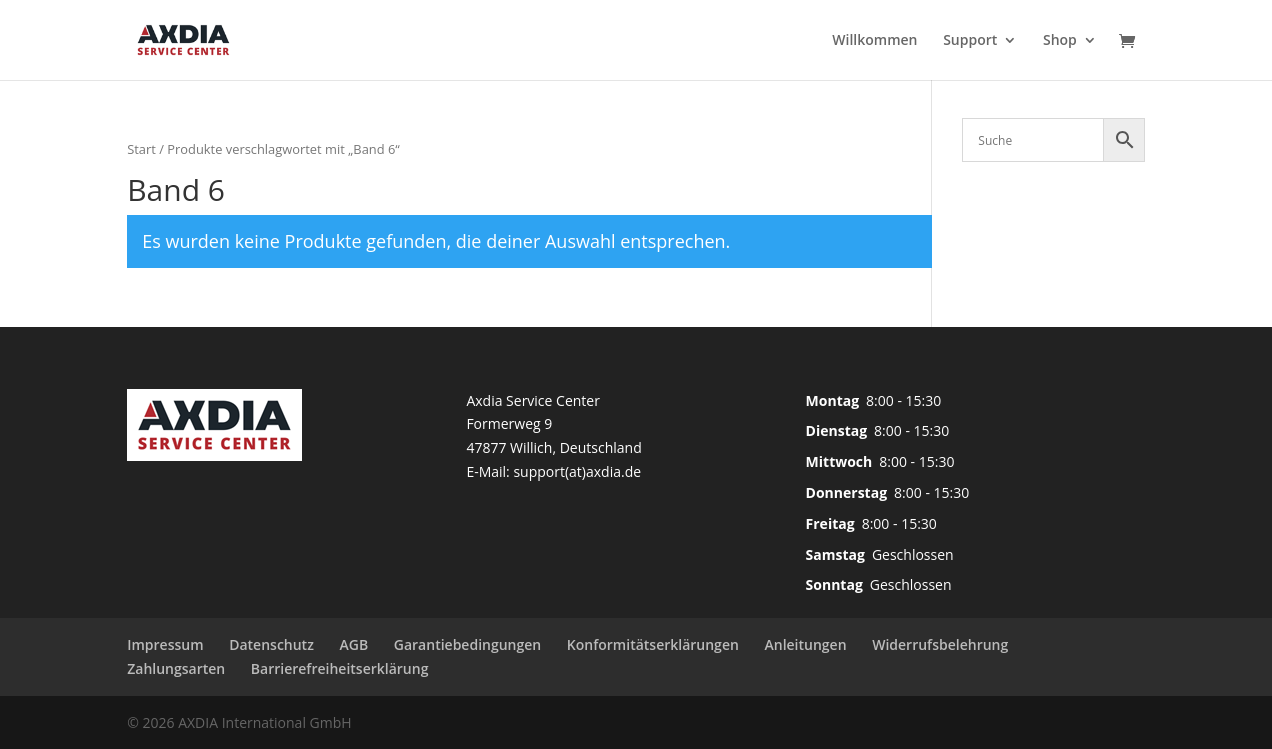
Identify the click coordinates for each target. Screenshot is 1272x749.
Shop (1060, 41)
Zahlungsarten (176, 668)
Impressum (165, 644)
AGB (354, 644)
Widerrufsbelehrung (940, 644)
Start (141, 149)
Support (970, 41)
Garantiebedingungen (467, 644)
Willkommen (874, 41)
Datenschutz (271, 644)
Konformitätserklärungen (653, 644)
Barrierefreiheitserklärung (340, 668)
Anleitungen (805, 644)
